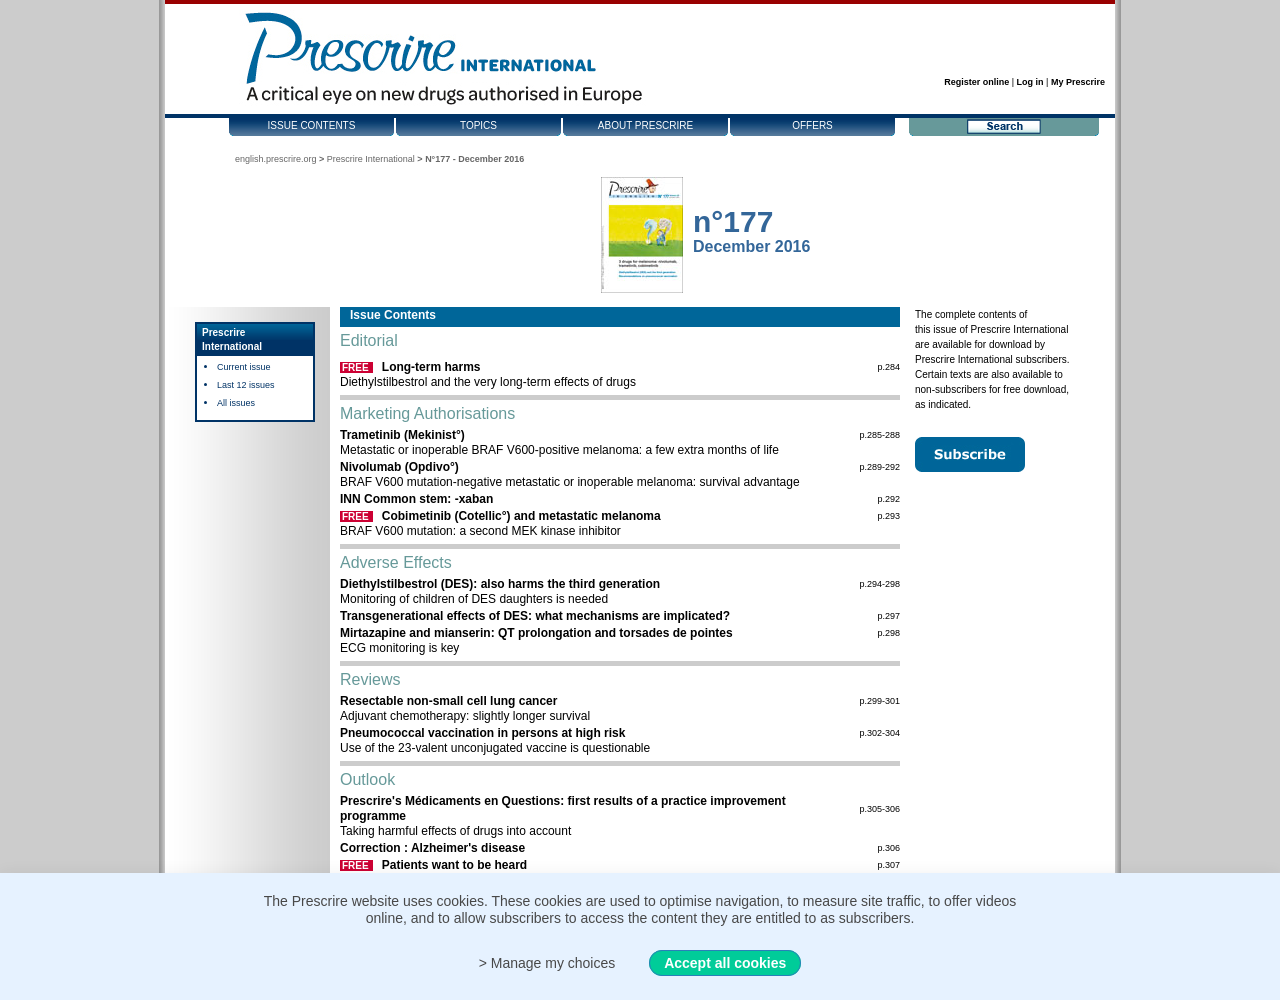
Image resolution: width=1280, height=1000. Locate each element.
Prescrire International (371, 159)
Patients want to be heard (454, 865)
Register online (976, 82)
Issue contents (312, 125)
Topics (478, 125)
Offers (812, 125)
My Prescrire (1078, 82)
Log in (1030, 82)
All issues (236, 403)
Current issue (244, 367)
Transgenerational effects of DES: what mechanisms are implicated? (535, 616)
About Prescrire (645, 125)
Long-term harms (431, 367)
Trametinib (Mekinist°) (402, 435)
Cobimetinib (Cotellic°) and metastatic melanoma (521, 516)
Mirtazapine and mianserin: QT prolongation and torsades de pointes (536, 633)
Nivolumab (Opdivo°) (399, 467)
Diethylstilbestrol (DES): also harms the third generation (500, 584)
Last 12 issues (246, 385)
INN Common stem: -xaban (416, 499)
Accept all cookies (725, 963)
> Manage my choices (547, 963)
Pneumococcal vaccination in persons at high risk (482, 733)
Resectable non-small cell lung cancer (448, 701)
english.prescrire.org (276, 159)
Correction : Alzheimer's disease (432, 848)
